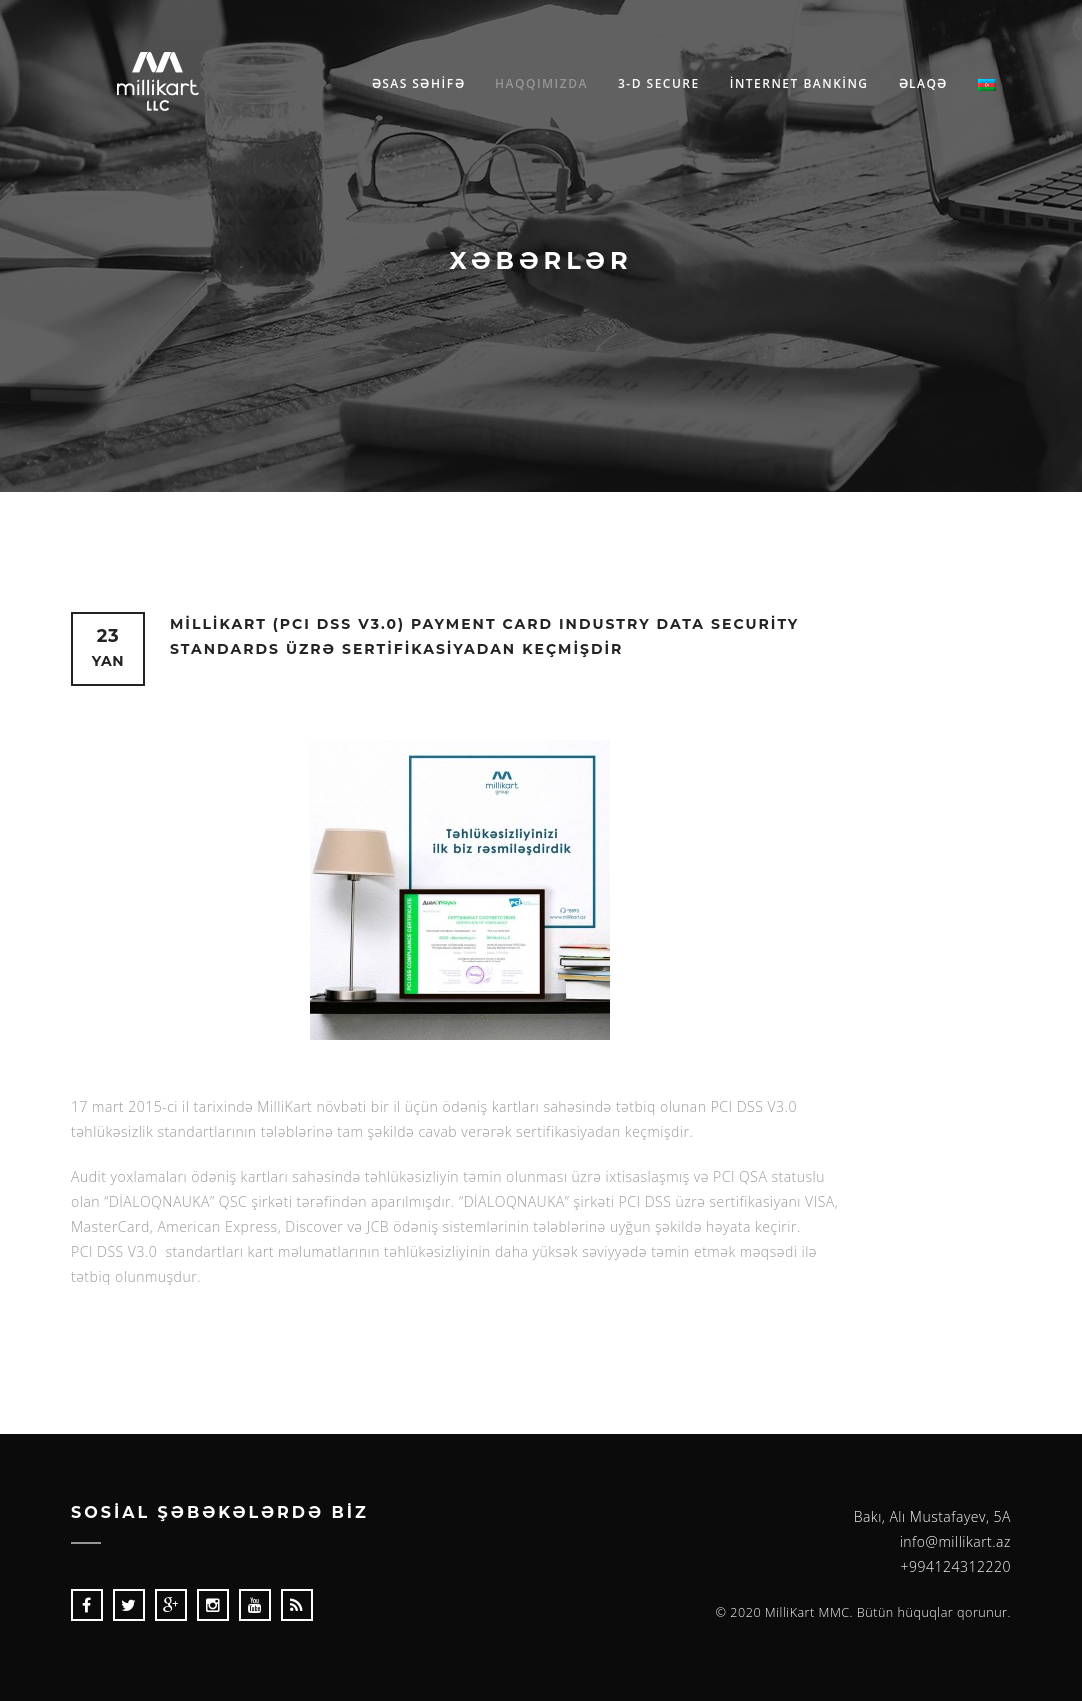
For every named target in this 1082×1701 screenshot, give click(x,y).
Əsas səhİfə (418, 83)
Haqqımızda (541, 83)
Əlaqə (923, 83)
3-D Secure (659, 83)
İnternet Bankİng (799, 83)
